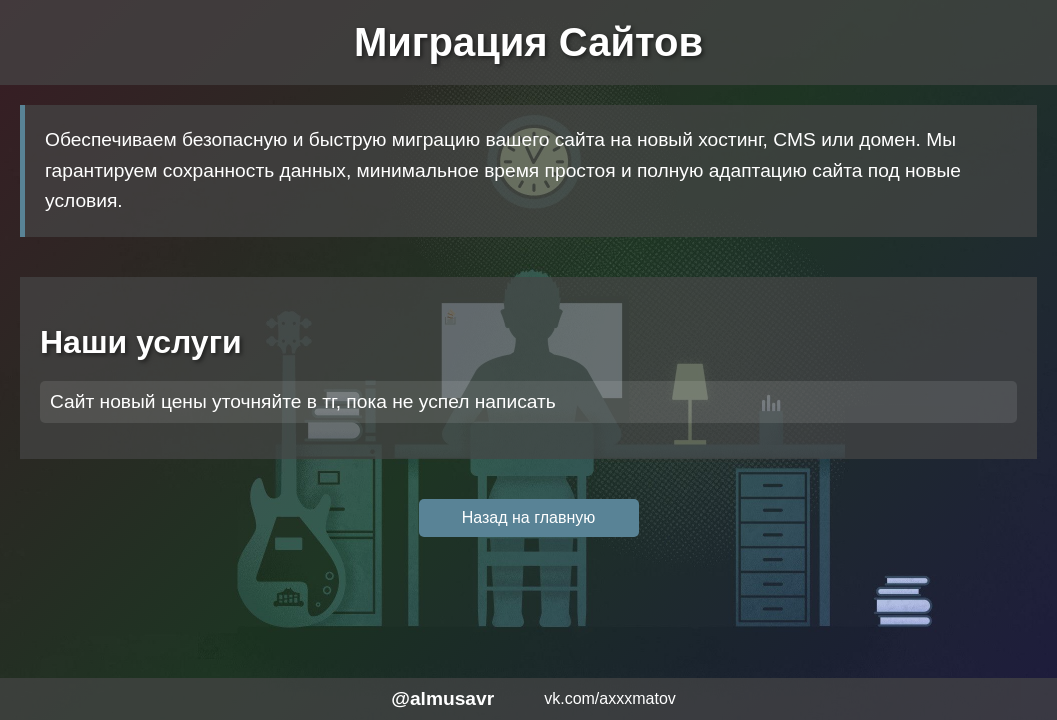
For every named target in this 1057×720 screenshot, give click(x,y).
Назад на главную (529, 517)
